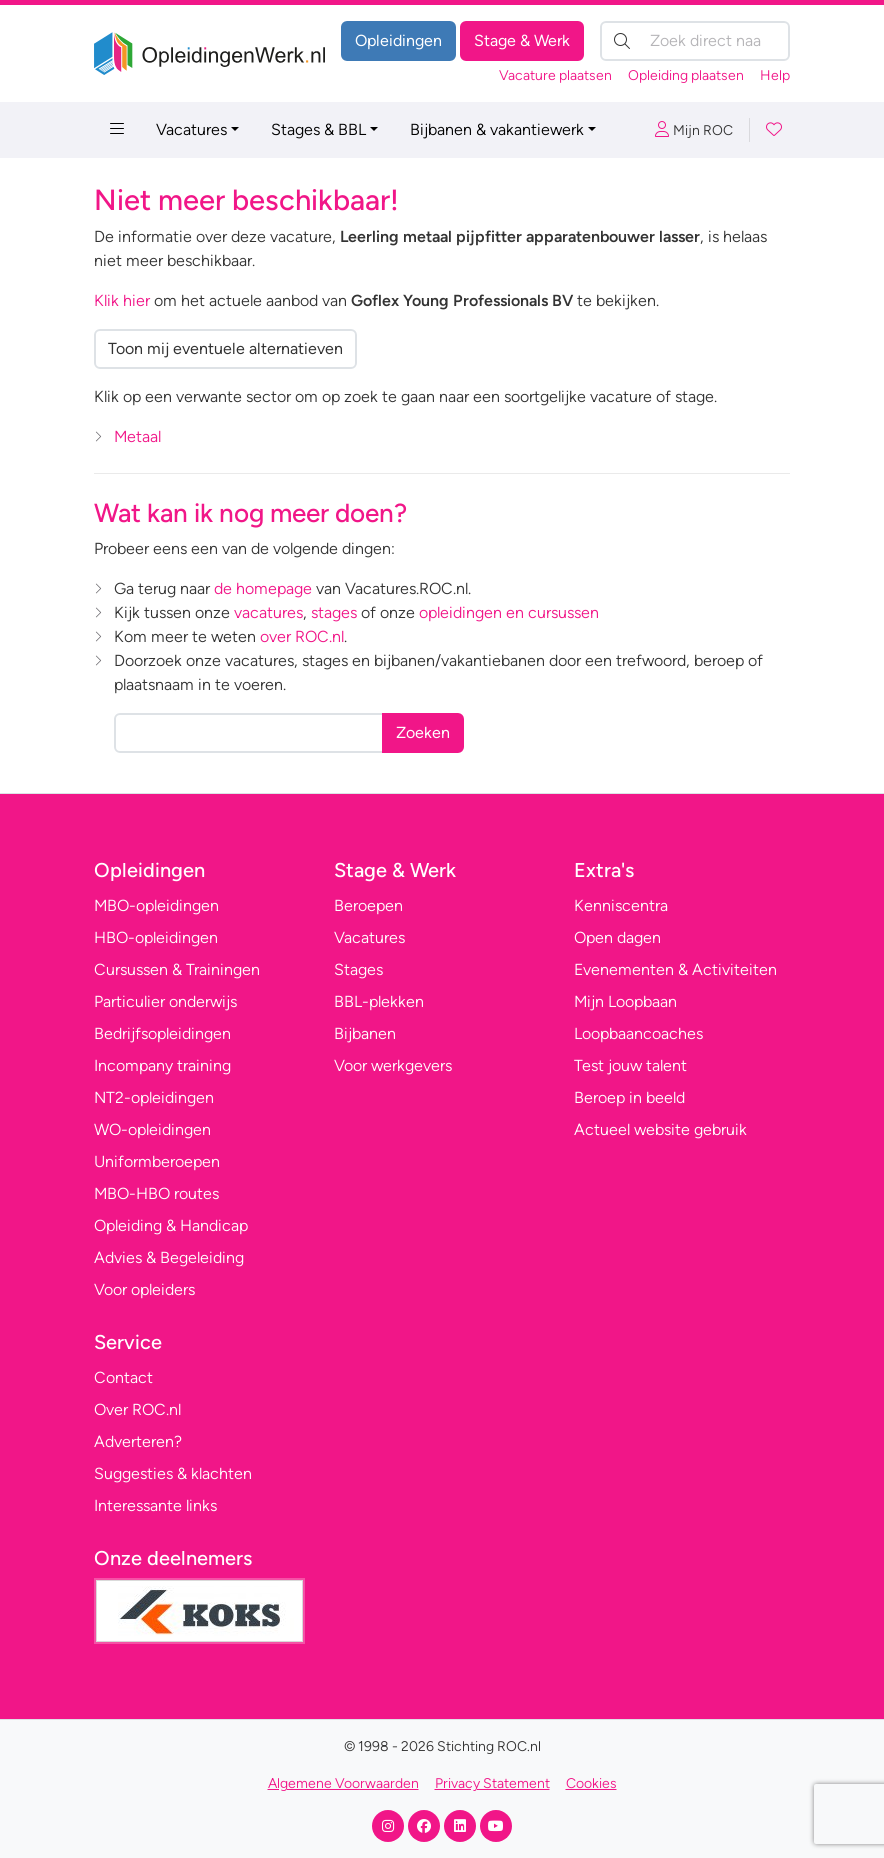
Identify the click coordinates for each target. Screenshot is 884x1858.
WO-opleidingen (152, 1129)
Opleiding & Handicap (171, 1225)
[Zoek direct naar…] (695, 41)
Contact (123, 1377)
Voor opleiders (144, 1289)
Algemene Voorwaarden (343, 1783)
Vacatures (191, 129)
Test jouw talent (630, 1065)
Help (775, 75)
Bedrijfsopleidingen (162, 1033)
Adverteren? (138, 1441)
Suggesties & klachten (173, 1473)
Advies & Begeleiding (169, 1257)
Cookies (591, 1783)
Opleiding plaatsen (686, 75)
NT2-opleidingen (154, 1097)
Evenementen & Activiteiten (675, 969)
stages (334, 612)
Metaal (137, 436)
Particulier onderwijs (165, 1001)
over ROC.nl (302, 636)
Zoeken (423, 732)
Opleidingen (398, 40)
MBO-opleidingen (156, 905)
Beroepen (368, 905)
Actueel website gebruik (660, 1129)
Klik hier (122, 300)
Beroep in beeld (629, 1097)
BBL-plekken (379, 1001)
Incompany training (162, 1065)
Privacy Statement (492, 1783)
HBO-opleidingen (156, 937)
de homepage (263, 588)
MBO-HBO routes (156, 1193)
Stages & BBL (318, 129)
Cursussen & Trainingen (177, 969)
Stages (358, 969)
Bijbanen (365, 1033)
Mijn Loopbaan (625, 1001)
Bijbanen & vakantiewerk (497, 129)
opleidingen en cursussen (509, 612)
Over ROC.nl (137, 1409)
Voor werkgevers (393, 1065)
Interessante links (155, 1505)
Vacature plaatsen (555, 75)
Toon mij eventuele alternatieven (225, 348)
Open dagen (617, 937)
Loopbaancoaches (638, 1033)
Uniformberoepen (157, 1161)
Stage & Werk (522, 40)
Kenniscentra (621, 905)
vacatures (268, 612)
